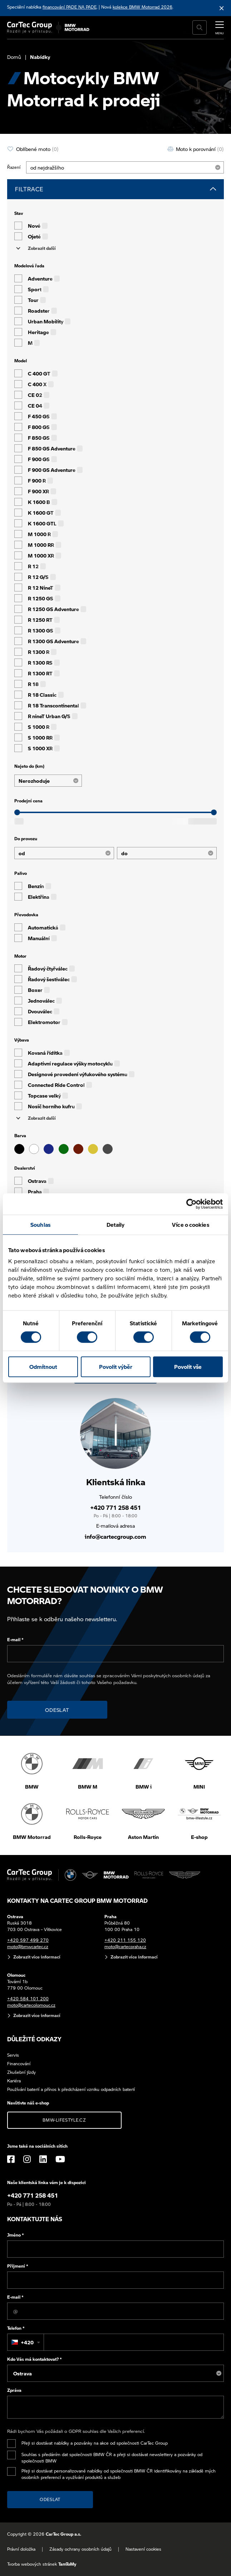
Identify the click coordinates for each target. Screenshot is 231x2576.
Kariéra (14, 2081)
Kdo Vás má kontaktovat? (34, 2359)
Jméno (15, 2235)
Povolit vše (188, 1367)
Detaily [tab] (116, 1225)
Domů (14, 56)
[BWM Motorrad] (77, 27)
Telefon (16, 2328)
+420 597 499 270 (28, 1940)
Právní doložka (21, 2549)
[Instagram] (27, 2159)
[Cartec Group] (29, 27)
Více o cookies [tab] (190, 1225)
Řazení (13, 167)
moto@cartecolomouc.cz (31, 2005)
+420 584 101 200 (28, 1999)
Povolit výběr (115, 1367)
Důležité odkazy (34, 2039)
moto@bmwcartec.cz (27, 1947)
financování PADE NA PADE (70, 7)
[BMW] (70, 1875)
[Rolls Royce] (148, 1875)
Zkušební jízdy (21, 2072)
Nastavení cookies (143, 2549)
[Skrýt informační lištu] (221, 8)
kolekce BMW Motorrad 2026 (142, 7)
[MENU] (219, 26)
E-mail (15, 1640)
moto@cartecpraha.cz (125, 1947)
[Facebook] (11, 2159)
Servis (13, 2055)
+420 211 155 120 (125, 1940)
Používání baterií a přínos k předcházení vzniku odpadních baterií (71, 2089)
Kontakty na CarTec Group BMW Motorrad (77, 1900)
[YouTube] (60, 2159)
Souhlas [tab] (40, 1225)
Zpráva (14, 2390)
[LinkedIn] (43, 2159)
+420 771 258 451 (115, 1507)
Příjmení (17, 2266)
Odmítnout (43, 1367)
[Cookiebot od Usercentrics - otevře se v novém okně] (191, 1204)
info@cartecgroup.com (115, 1536)
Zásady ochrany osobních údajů (80, 2549)
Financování (18, 2064)
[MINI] (90, 1875)
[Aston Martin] (184, 1875)
